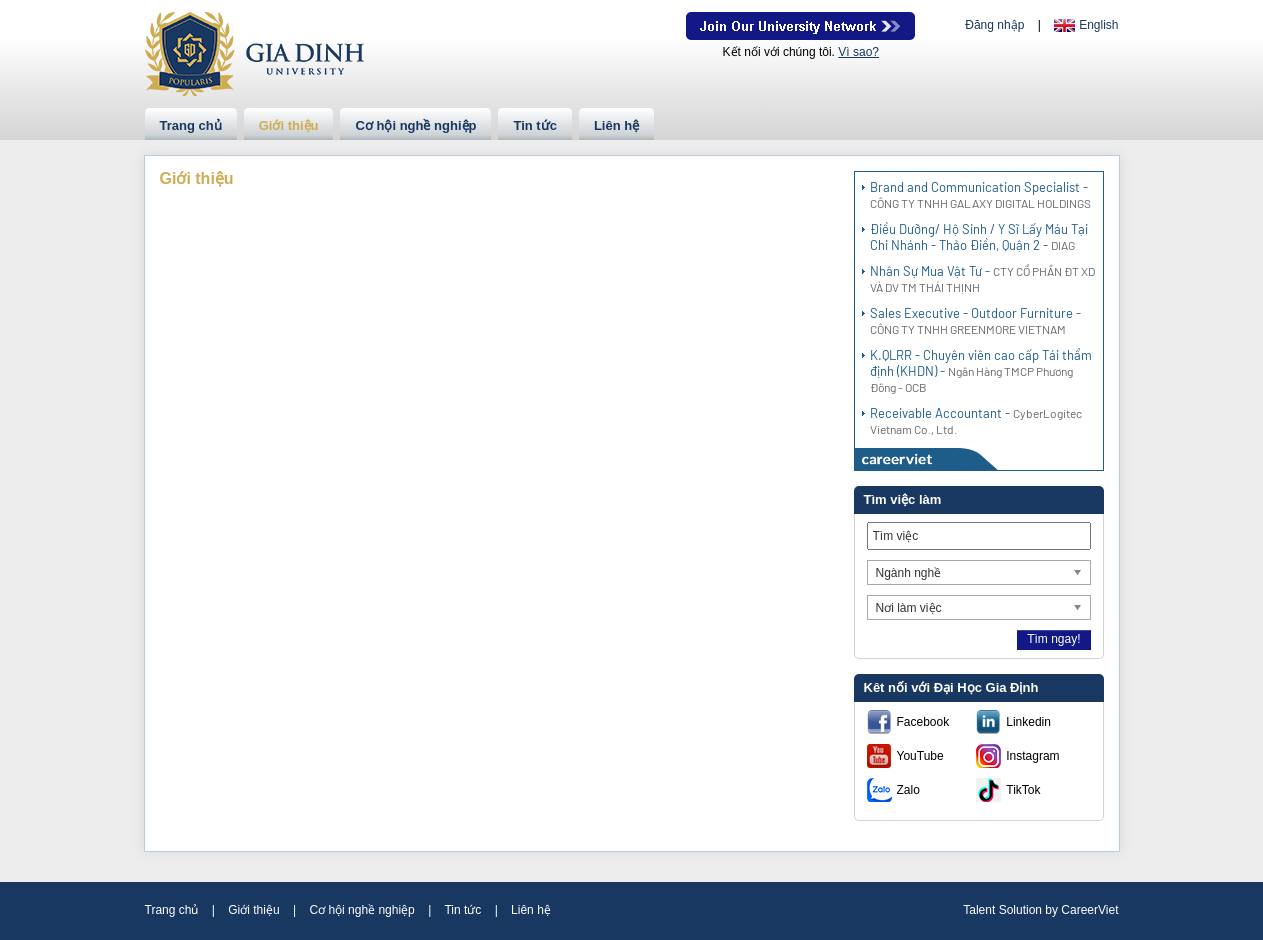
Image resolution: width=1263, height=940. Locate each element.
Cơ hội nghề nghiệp (415, 125)
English (1098, 25)
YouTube (920, 756)
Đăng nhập (994, 25)
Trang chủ (191, 125)
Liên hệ (616, 125)
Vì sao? (858, 52)
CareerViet (1089, 910)
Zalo (908, 790)
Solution (1022, 910)
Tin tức (534, 125)
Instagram (1032, 756)
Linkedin (1028, 722)
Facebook (923, 722)
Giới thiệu (289, 125)
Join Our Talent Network (800, 26)
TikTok (1023, 790)
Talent (980, 910)
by (1053, 910)
